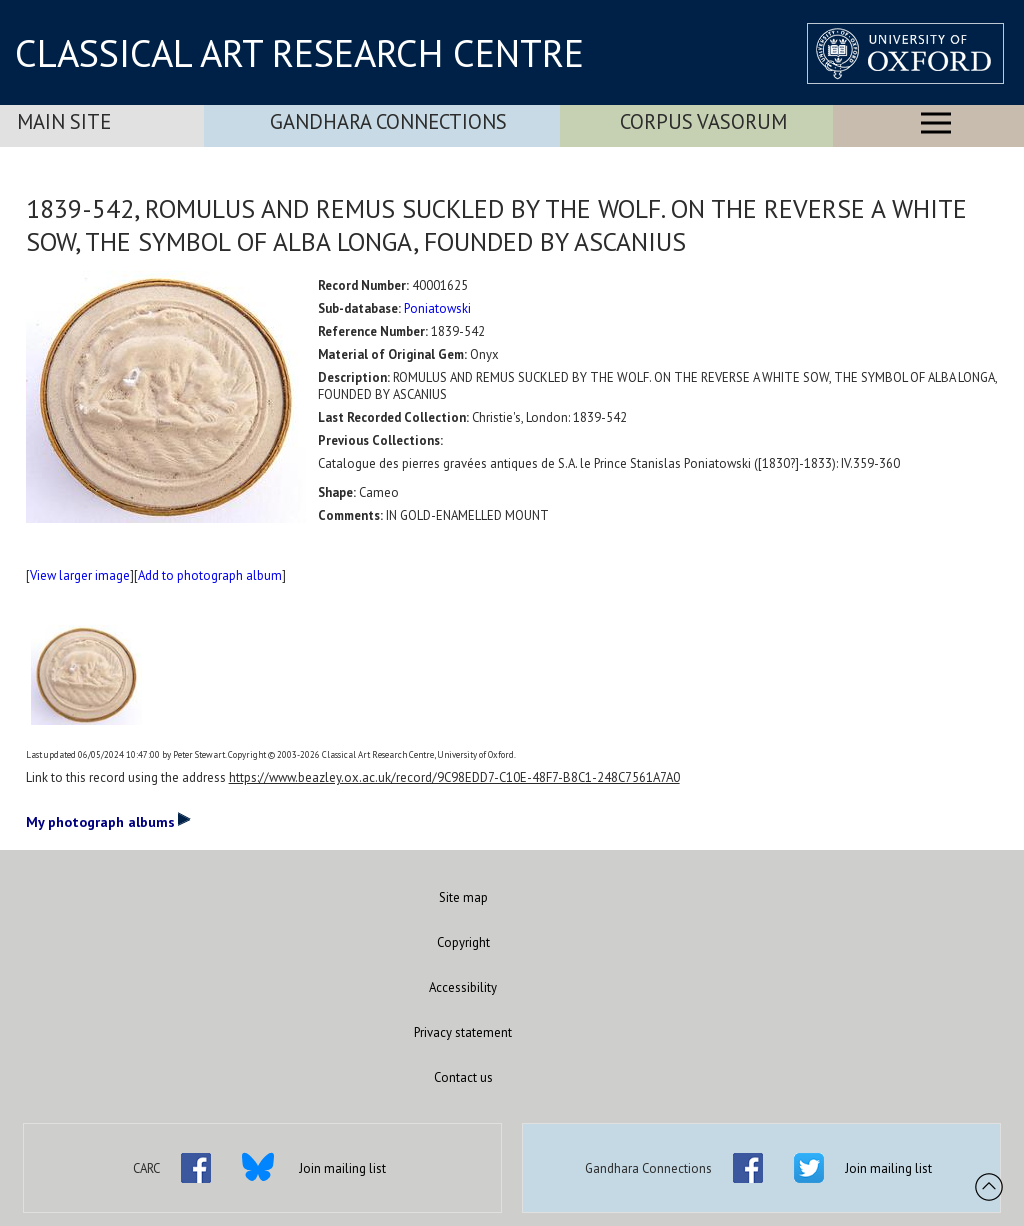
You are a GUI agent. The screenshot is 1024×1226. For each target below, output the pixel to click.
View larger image (80, 575)
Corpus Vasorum (703, 121)
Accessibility (463, 987)
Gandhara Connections (388, 121)
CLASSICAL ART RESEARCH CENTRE (299, 53)
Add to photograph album (210, 575)
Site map (463, 897)
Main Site (64, 121)
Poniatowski (437, 308)
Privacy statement (463, 1032)
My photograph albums (108, 821)
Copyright (463, 942)
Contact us (463, 1077)
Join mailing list (342, 1168)
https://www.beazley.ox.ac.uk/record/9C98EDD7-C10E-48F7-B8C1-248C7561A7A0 (454, 777)
